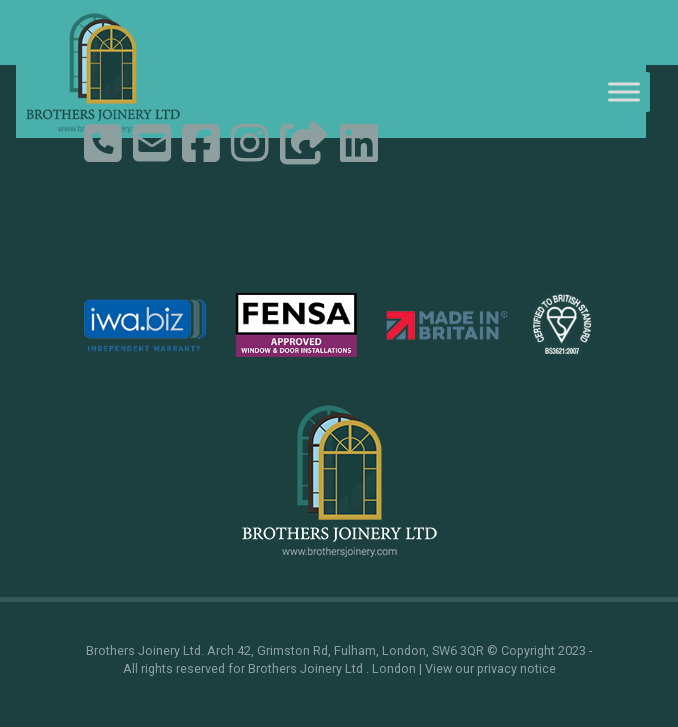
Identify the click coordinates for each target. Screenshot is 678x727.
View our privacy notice (490, 668)
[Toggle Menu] (624, 91)
